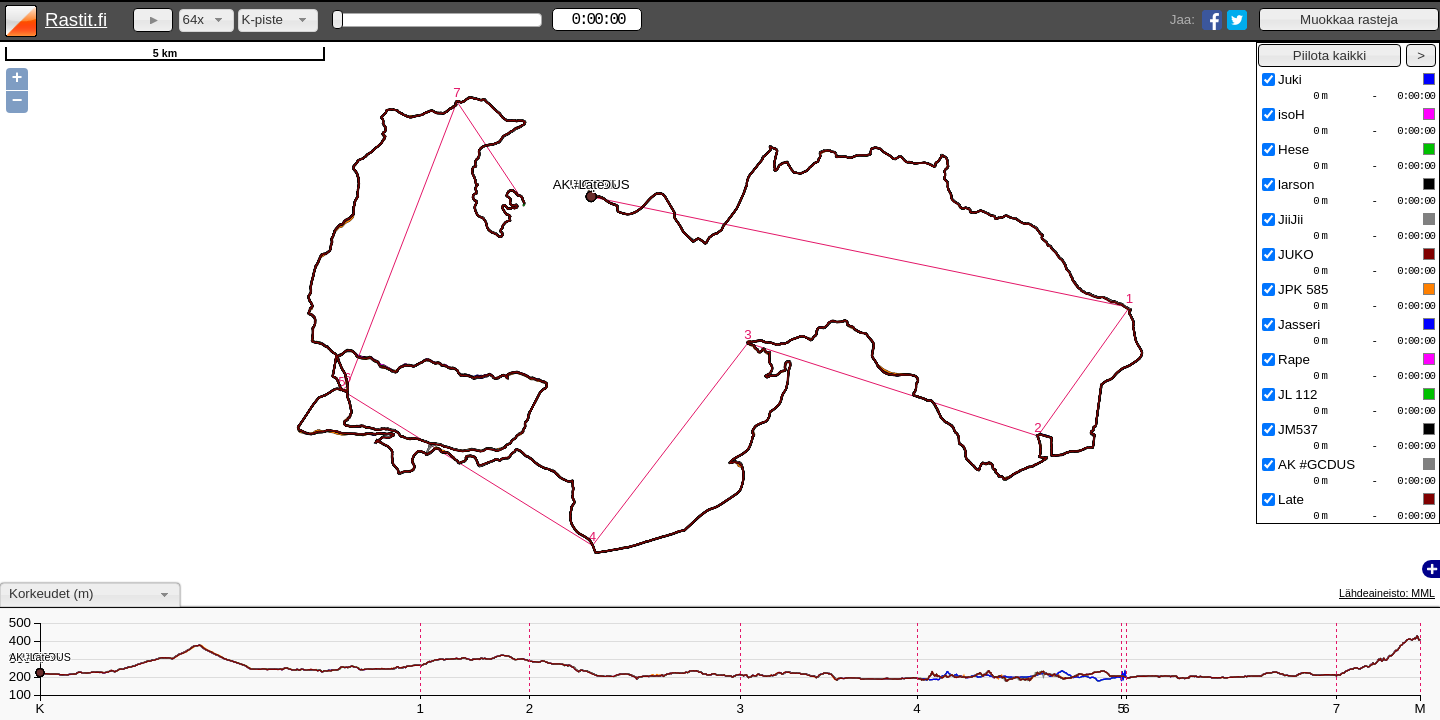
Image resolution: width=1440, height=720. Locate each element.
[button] (1349, 19)
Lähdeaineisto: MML (1387, 593)
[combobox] (206, 20)
